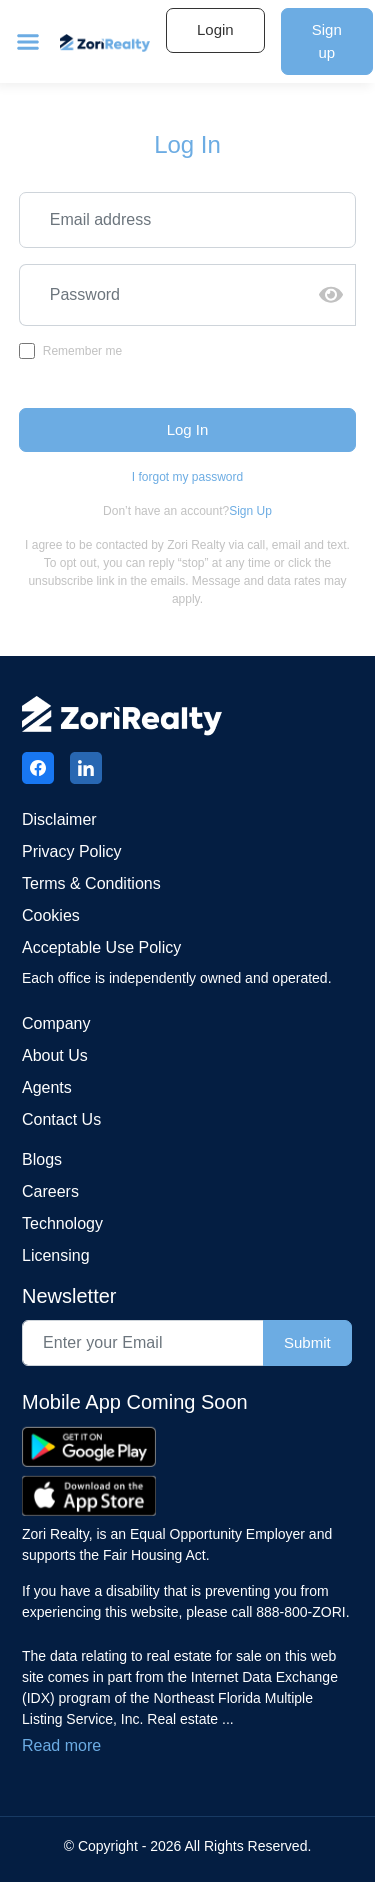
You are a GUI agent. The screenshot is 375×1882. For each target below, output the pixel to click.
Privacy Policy (72, 851)
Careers (50, 1191)
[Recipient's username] (163, 295)
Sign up (327, 41)
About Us (55, 1055)
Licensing (56, 1255)
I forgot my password (187, 477)
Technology (62, 1223)
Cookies (51, 915)
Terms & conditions (91, 883)
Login (215, 29)
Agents (47, 1087)
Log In (188, 429)
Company (56, 1023)
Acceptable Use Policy (101, 947)
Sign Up (250, 511)
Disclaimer (59, 819)
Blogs (42, 1159)
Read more (61, 1745)
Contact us (61, 1119)
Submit (307, 1342)
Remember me (82, 351)
